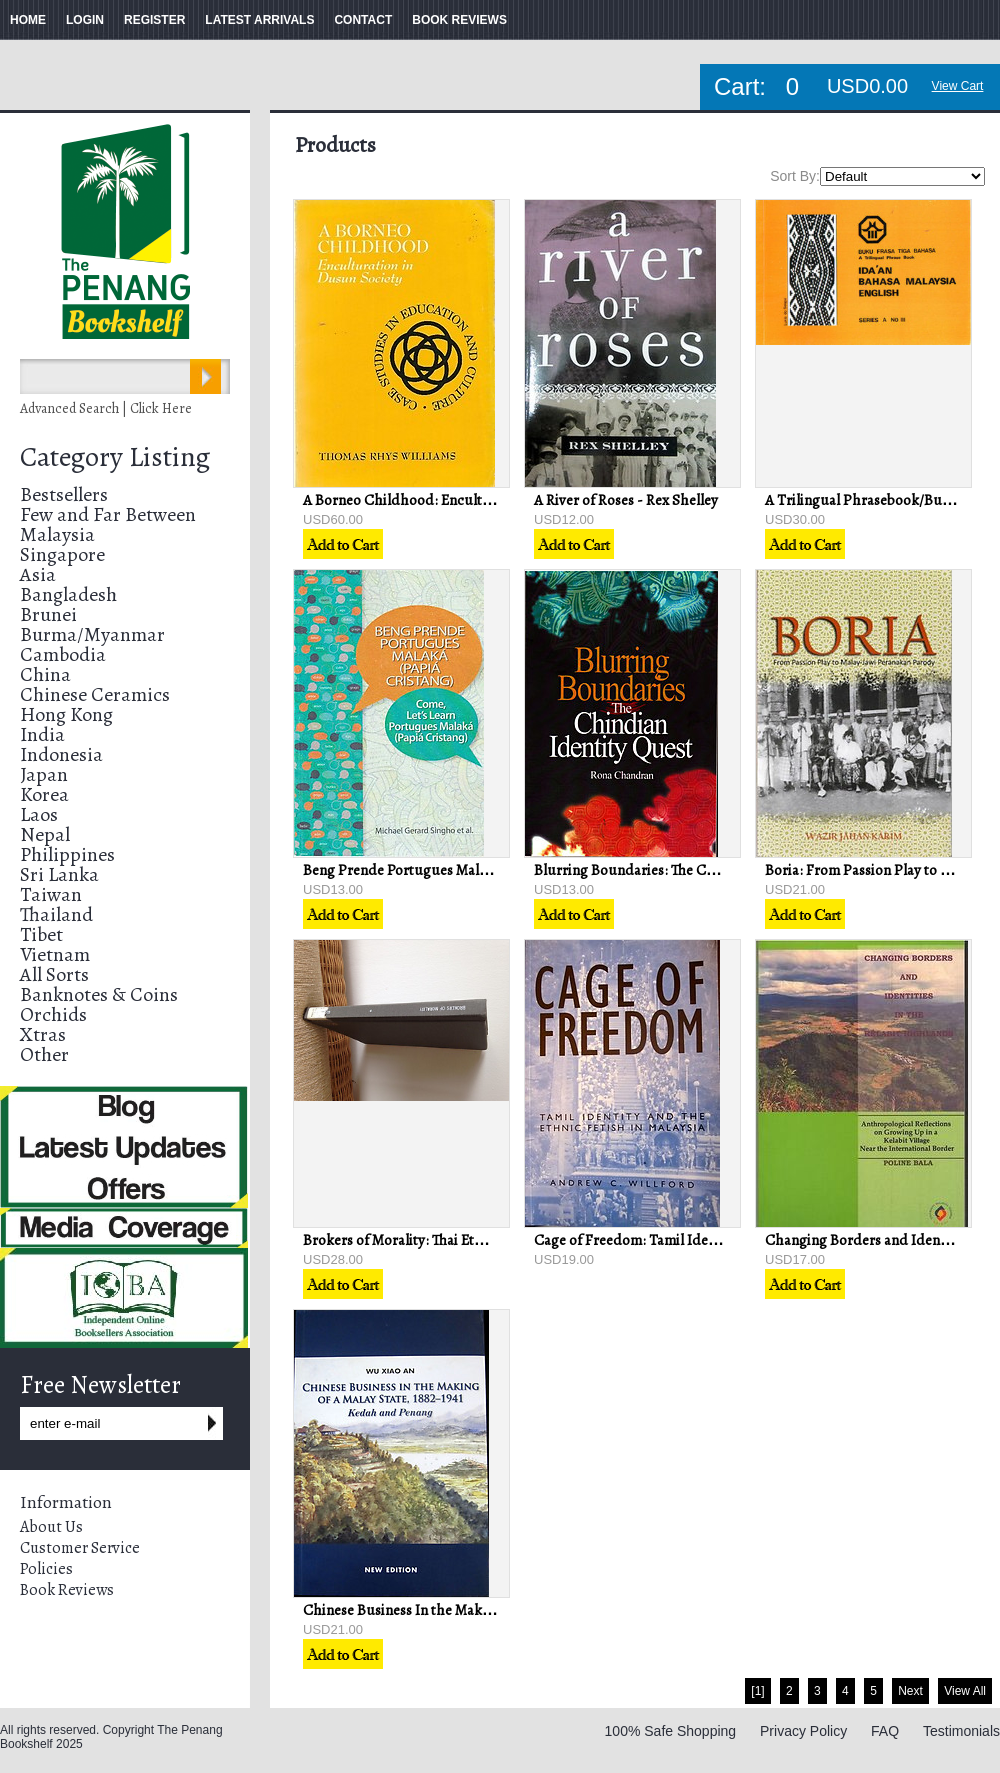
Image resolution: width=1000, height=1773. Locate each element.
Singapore (62, 554)
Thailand (56, 914)
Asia (38, 574)
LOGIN (85, 20)
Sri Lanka (59, 874)
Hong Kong (66, 714)
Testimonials (961, 1731)
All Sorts (54, 974)
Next (910, 1691)
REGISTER (154, 20)
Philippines (67, 854)
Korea (44, 794)
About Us (51, 1527)
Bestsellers (64, 494)
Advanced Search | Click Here (106, 408)
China (45, 674)
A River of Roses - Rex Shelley (626, 500)
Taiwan (51, 894)
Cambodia (63, 654)
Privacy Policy (803, 1731)
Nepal (45, 834)
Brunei (48, 614)
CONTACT (363, 20)
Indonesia (61, 754)
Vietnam (55, 954)
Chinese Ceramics (95, 694)
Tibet (41, 934)
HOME (28, 20)
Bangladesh (68, 594)
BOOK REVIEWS (459, 20)
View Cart (958, 86)
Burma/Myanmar (92, 634)
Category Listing (115, 457)
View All (965, 1691)
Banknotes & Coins (99, 994)
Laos (39, 814)
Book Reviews (67, 1590)
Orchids (53, 1014)
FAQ (885, 1731)
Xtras (43, 1034)
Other (44, 1054)
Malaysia (57, 534)
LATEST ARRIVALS (259, 20)
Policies (46, 1569)
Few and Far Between (108, 514)
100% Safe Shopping (671, 1731)
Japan (44, 774)
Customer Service (80, 1548)
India (42, 734)
